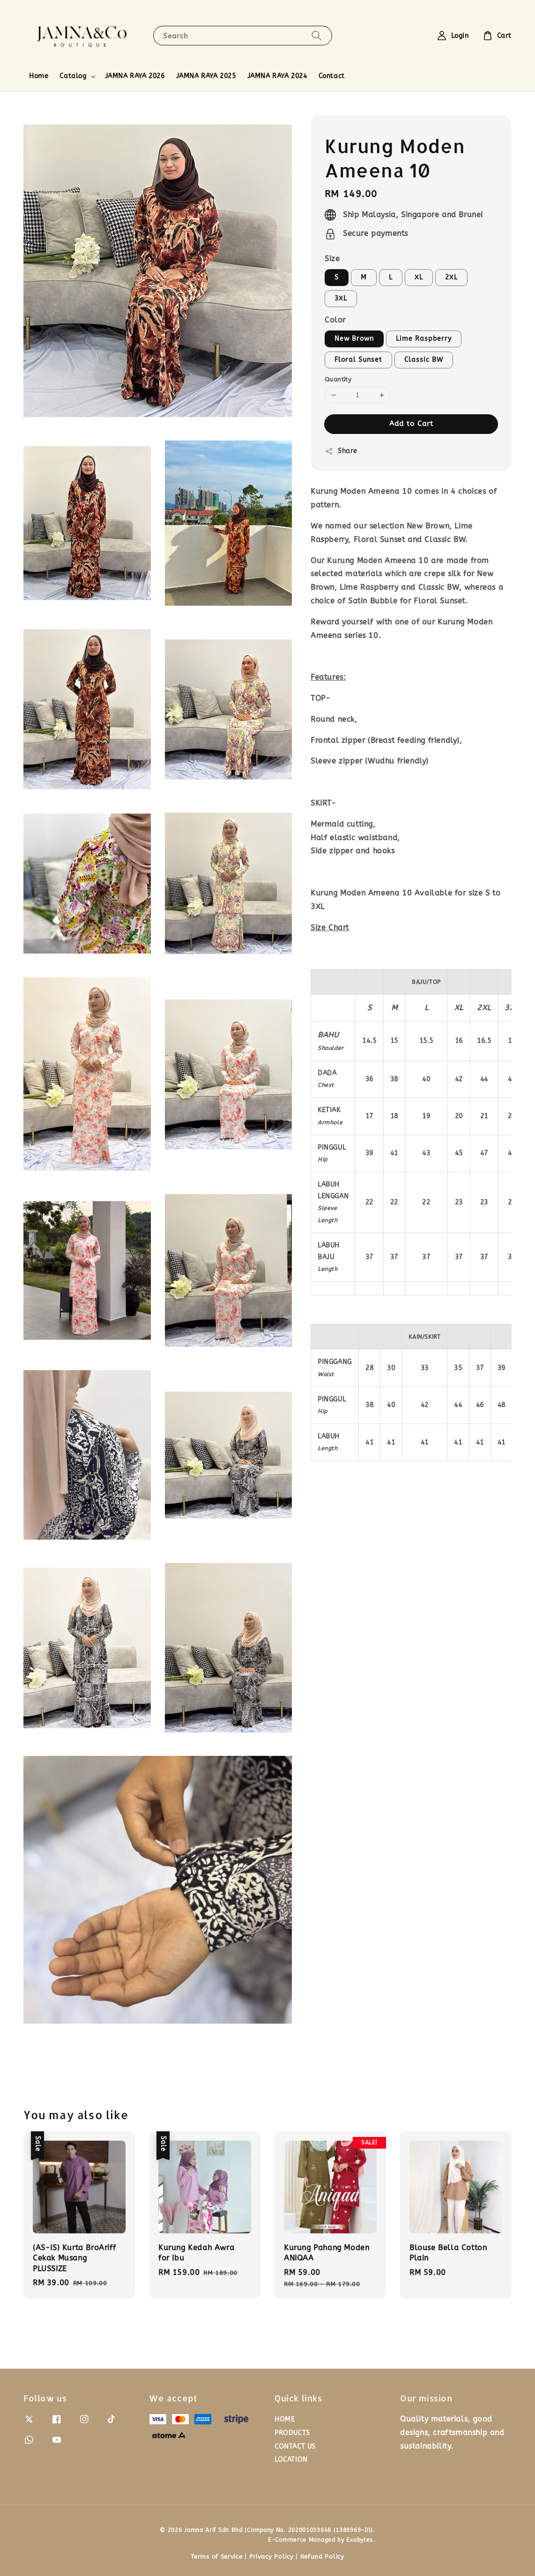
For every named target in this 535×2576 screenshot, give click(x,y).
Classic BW (423, 360)
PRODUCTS (292, 2433)
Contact (332, 76)
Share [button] (341, 451)
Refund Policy (322, 2556)
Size (332, 258)
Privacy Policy (271, 2556)
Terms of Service (216, 2556)
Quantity (338, 379)
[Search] (317, 35)
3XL (340, 298)
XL (419, 277)
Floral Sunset (358, 360)
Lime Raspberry (424, 339)
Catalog (72, 76)
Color (335, 320)
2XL (451, 277)
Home (38, 76)
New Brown (354, 339)
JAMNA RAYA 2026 (135, 76)
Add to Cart (411, 423)
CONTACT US (295, 2447)
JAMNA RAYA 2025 (206, 76)
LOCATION (291, 2460)
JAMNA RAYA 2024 (277, 76)
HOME (285, 2419)
